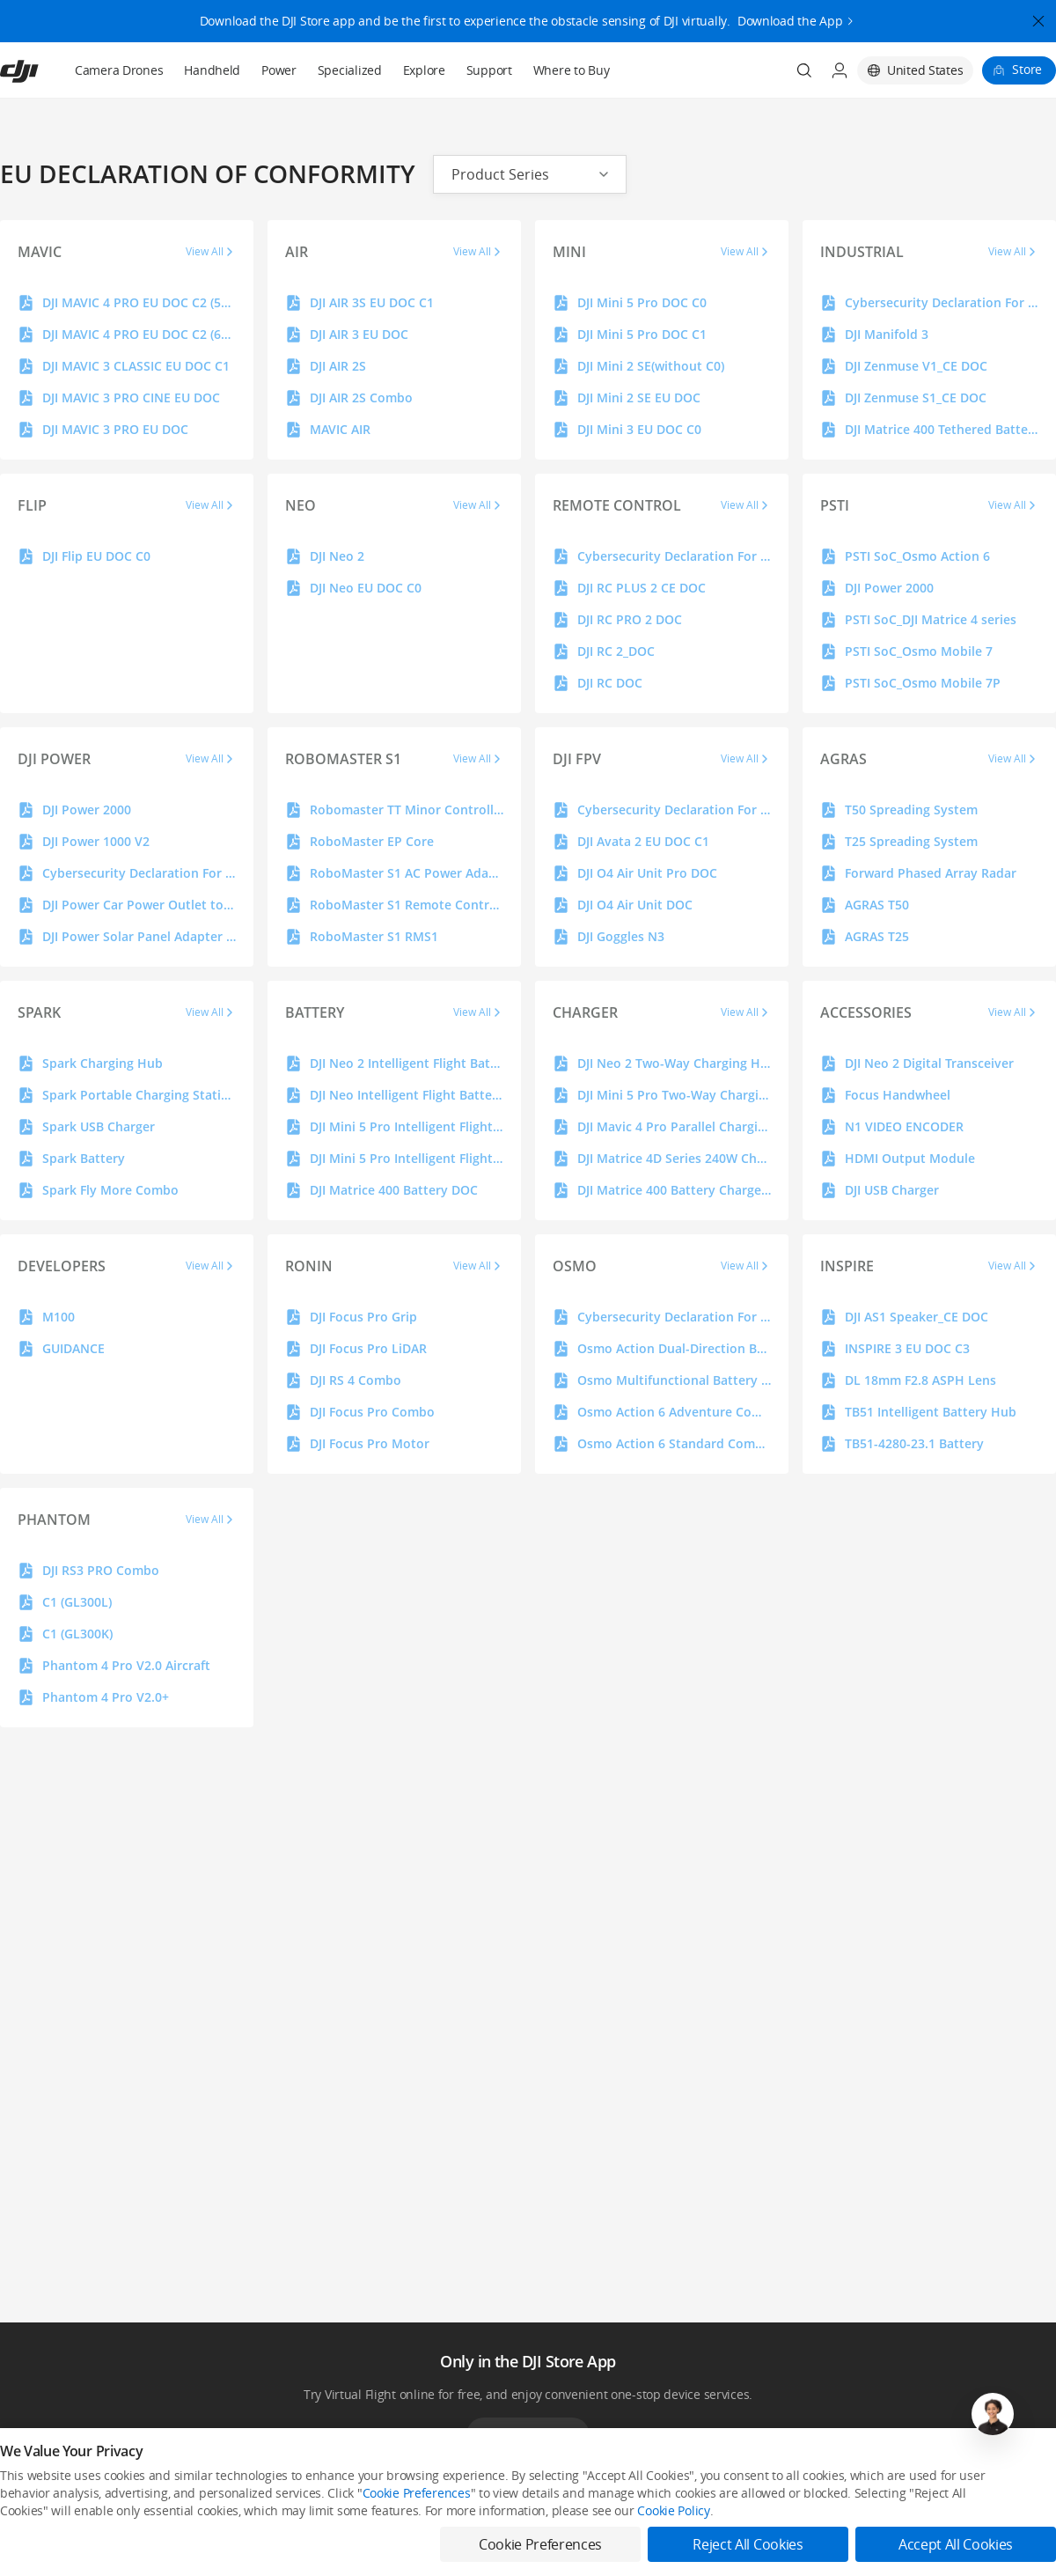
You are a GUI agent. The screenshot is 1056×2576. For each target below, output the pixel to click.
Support (489, 70)
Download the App (790, 12)
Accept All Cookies (955, 2544)
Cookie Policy (673, 2510)
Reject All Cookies (748, 2544)
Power (279, 70)
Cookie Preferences (417, 2492)
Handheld (212, 70)
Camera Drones (119, 70)
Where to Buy (571, 70)
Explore (424, 70)
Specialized (350, 70)
